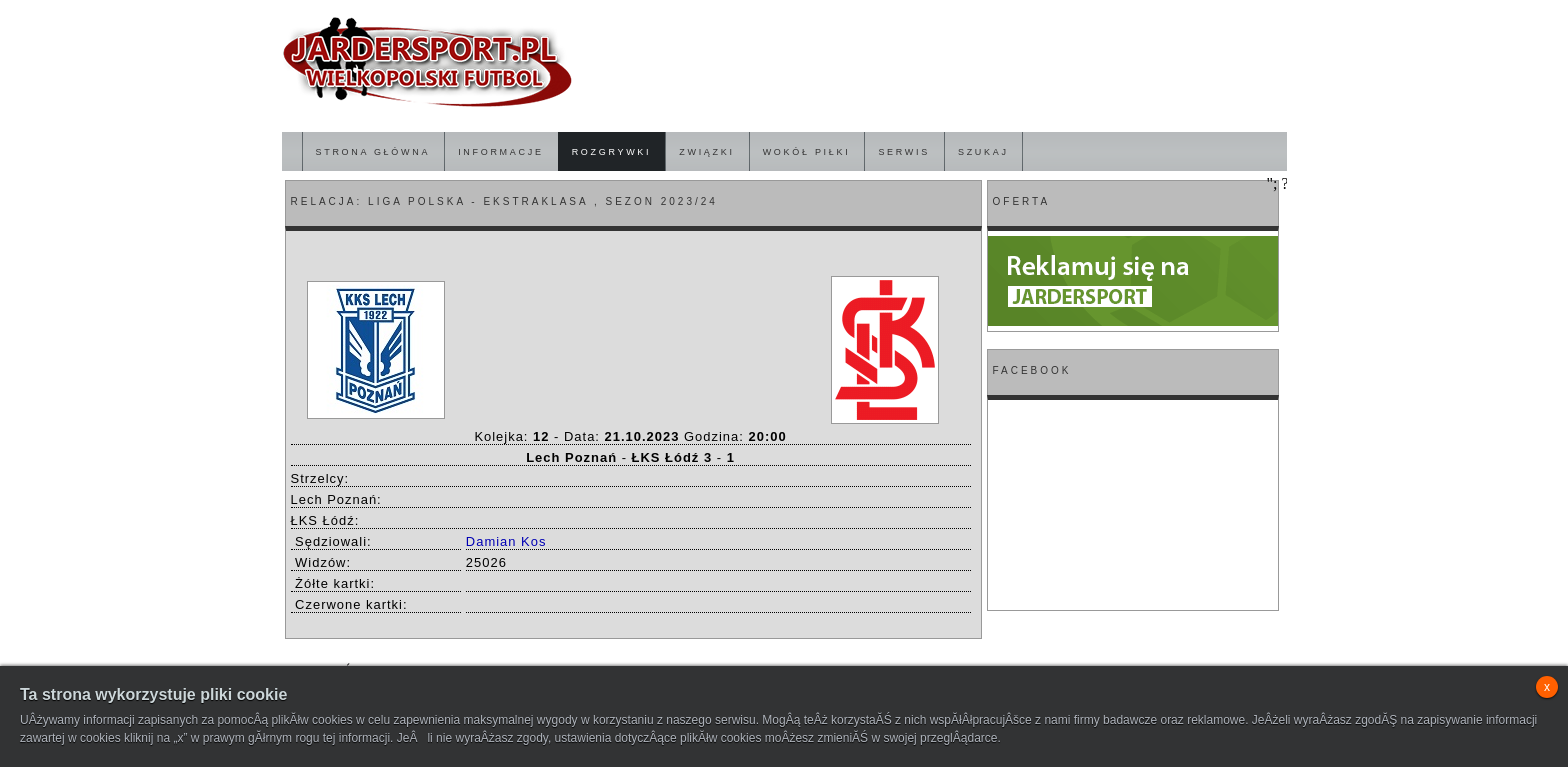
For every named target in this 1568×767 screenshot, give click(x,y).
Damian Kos (506, 541)
